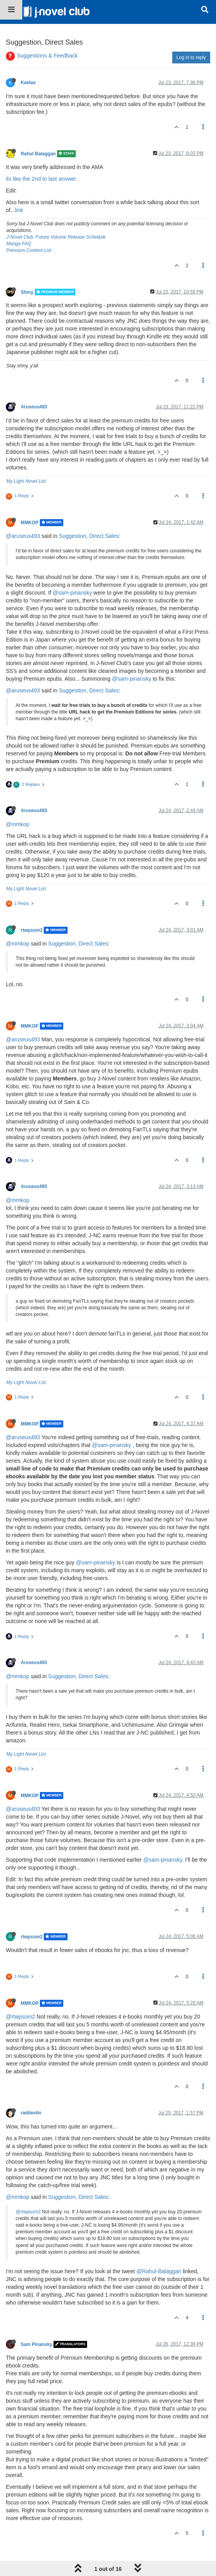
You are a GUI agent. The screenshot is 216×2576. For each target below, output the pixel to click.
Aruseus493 (34, 407)
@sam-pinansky (72, 593)
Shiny (27, 292)
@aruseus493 (23, 536)
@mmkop (17, 824)
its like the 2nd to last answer (41, 179)
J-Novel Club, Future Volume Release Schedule (55, 237)
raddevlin (31, 2113)
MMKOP (29, 522)
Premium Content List (28, 250)
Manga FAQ (18, 243)
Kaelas (28, 82)
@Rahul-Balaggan (158, 2271)
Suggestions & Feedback (47, 55)
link (19, 210)
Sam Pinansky (36, 2344)
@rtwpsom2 (20, 2016)
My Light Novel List (26, 481)
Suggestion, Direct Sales (89, 536)
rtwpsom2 (32, 930)
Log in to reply (191, 57)
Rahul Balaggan (38, 153)
